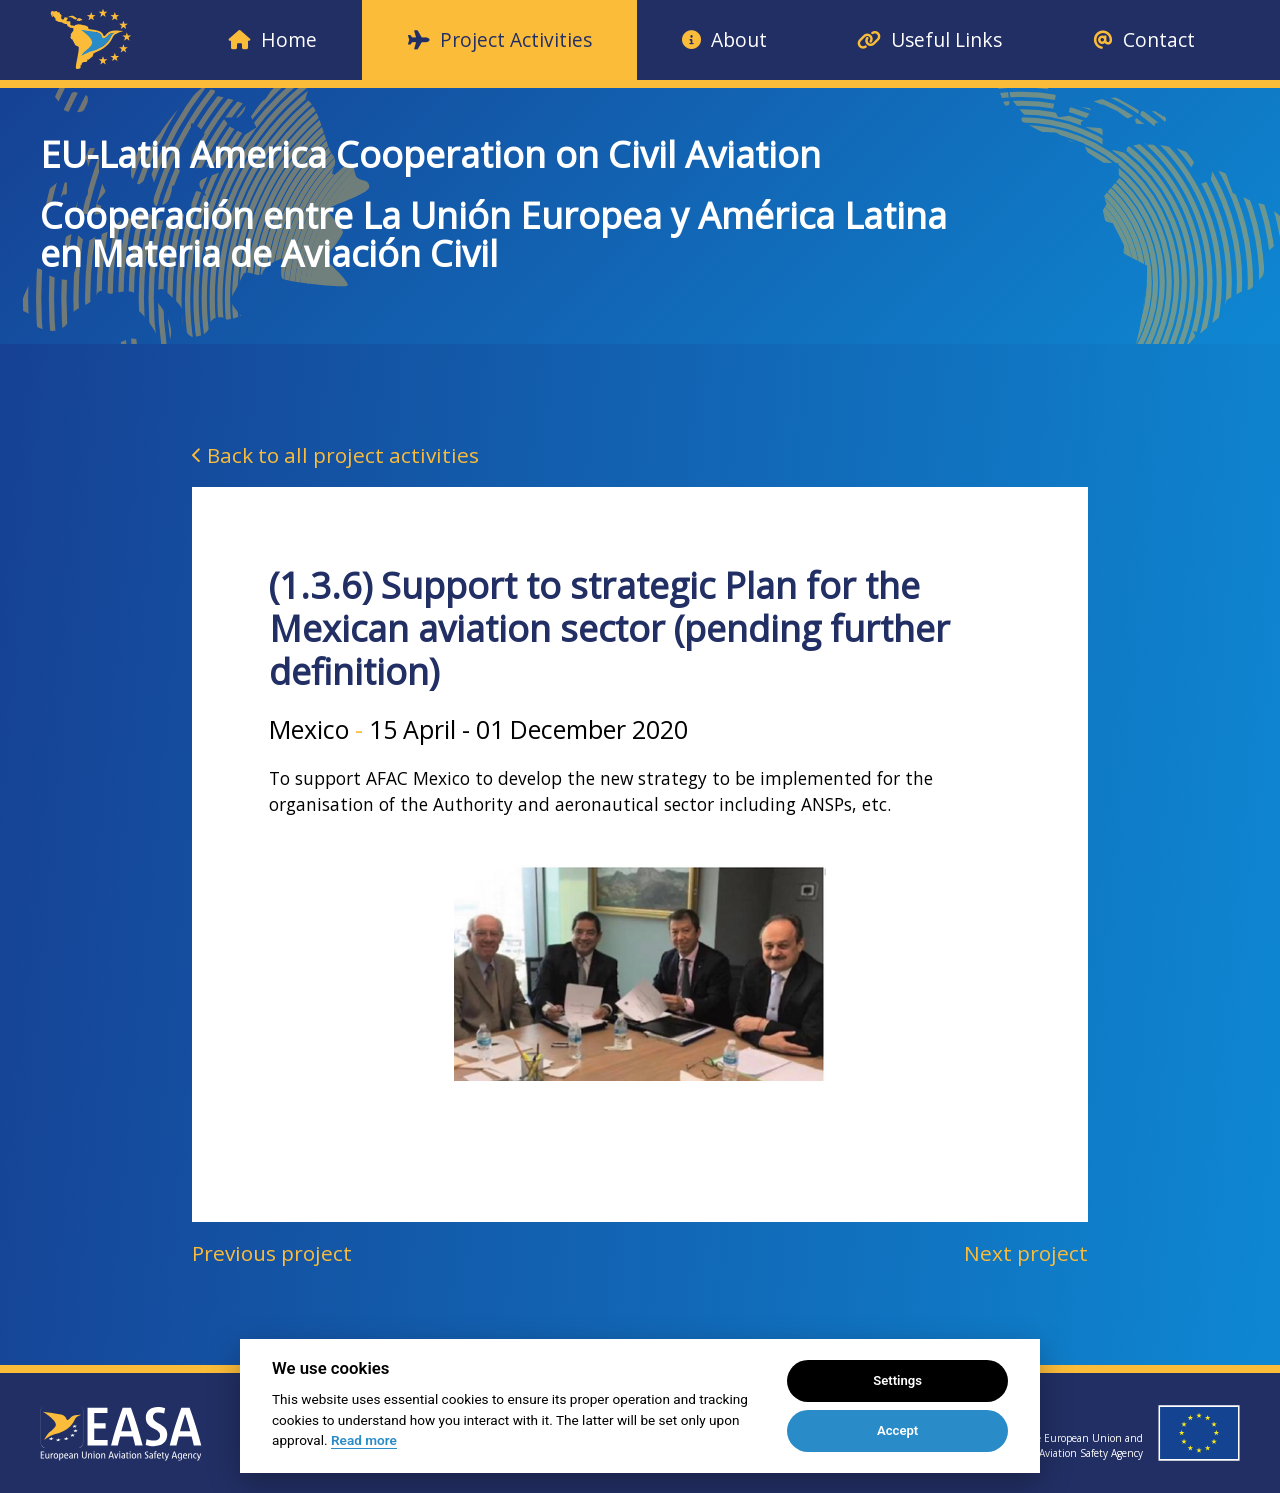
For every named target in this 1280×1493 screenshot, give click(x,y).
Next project (1026, 1253)
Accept (897, 1430)
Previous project (272, 1253)
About (724, 39)
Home (273, 39)
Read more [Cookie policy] (364, 1440)
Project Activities (500, 39)
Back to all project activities (335, 455)
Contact (1144, 39)
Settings (897, 1380)
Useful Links (929, 39)
